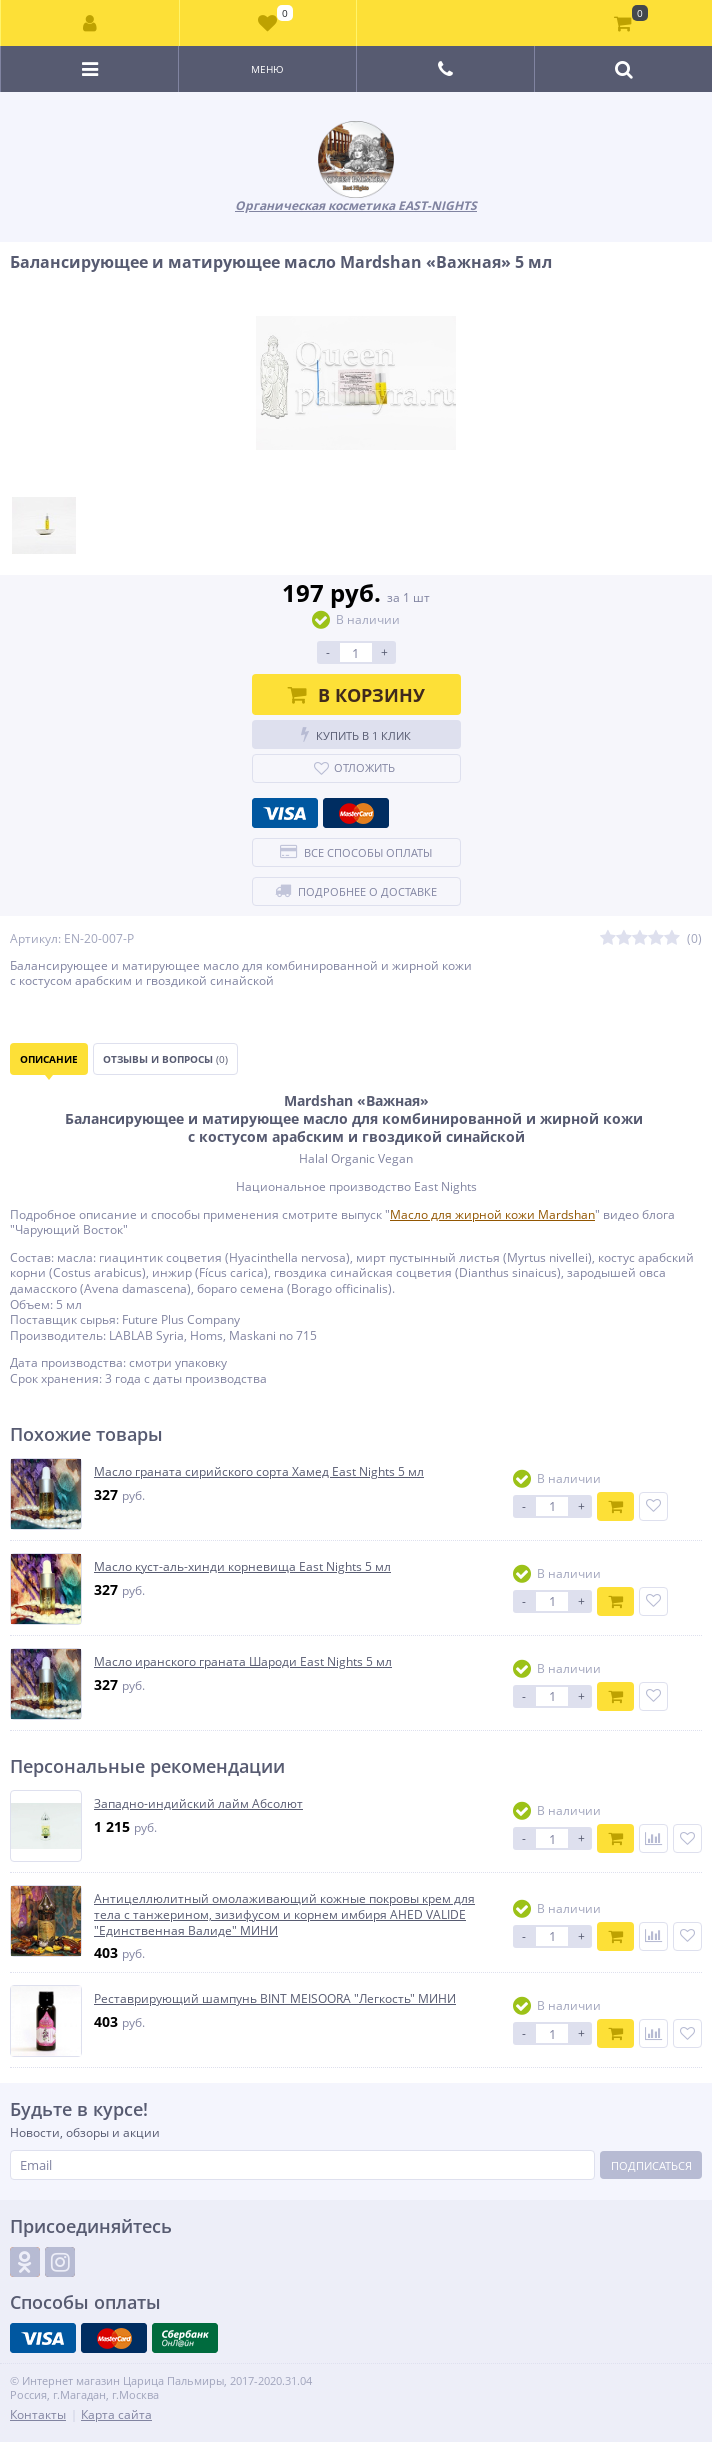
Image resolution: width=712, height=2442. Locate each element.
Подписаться (651, 2165)
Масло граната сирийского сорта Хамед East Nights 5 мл (259, 1472)
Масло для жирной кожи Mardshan (492, 1214)
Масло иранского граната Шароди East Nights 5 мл (243, 1662)
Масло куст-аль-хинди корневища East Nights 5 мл (242, 1567)
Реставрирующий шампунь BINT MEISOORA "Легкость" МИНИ (275, 1999)
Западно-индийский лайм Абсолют (198, 1804)
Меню (267, 69)
